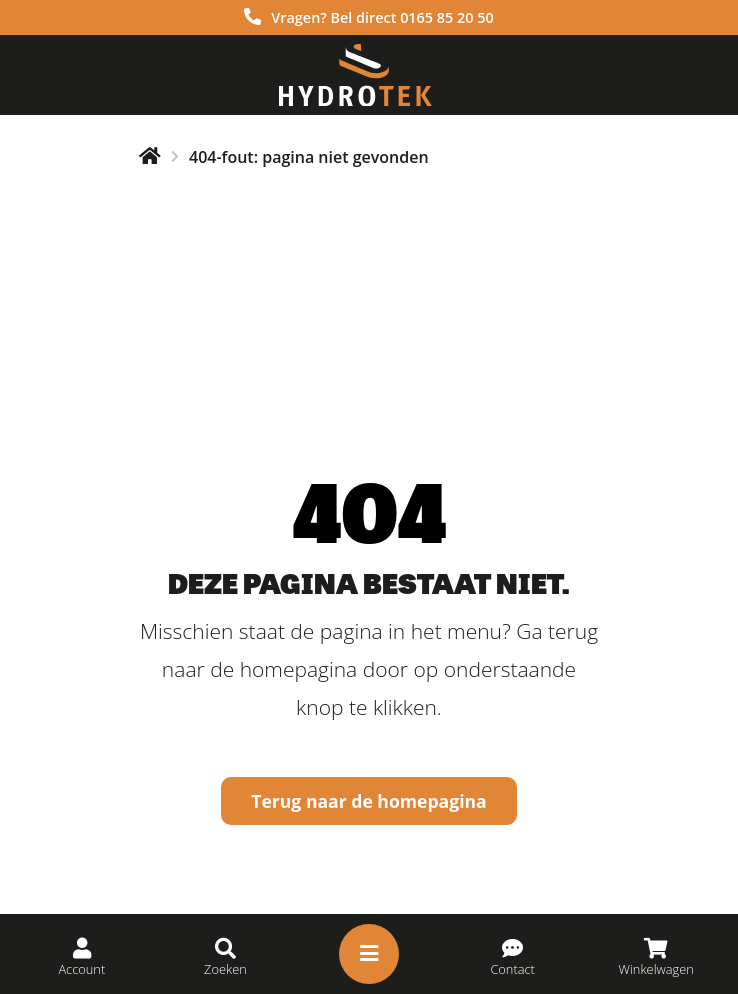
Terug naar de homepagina (369, 801)
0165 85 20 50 (447, 17)
